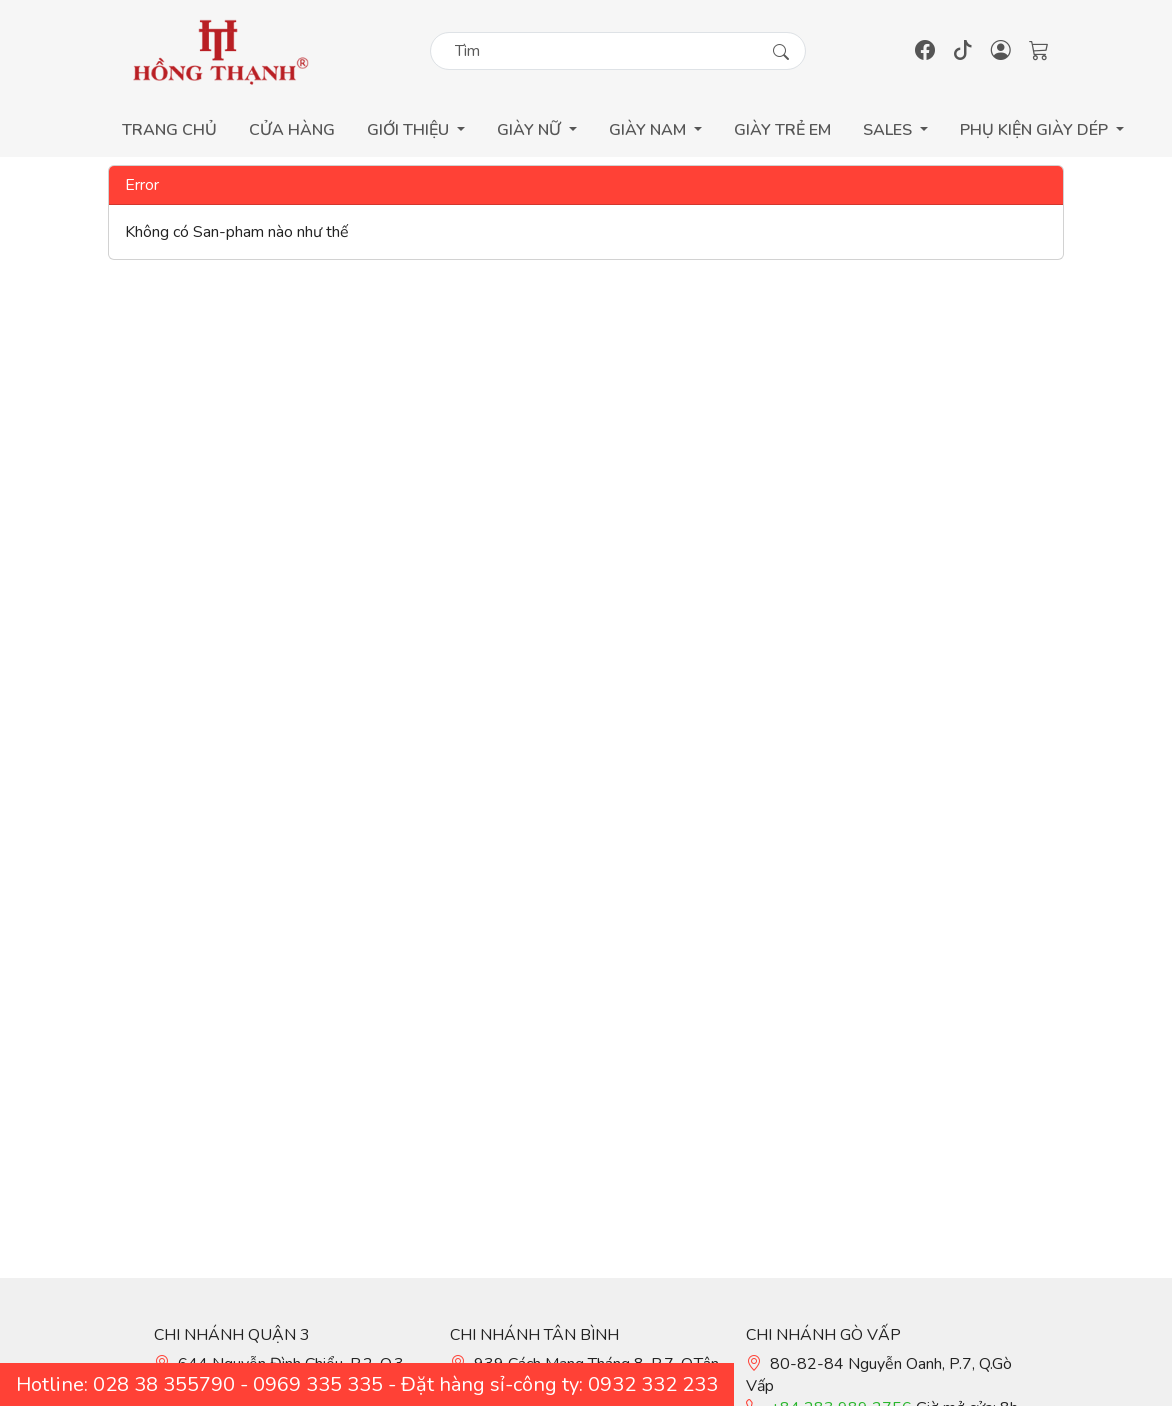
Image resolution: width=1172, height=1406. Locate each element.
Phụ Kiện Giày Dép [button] (1036, 130)
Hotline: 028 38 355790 (125, 1384)
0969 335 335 (318, 1384)
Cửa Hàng (292, 130)
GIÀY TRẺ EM (782, 130)
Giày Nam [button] (649, 130)
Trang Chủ (169, 130)
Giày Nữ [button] (531, 130)
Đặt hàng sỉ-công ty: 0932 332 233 (559, 1384)
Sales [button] (889, 130)
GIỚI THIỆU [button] (410, 130)
